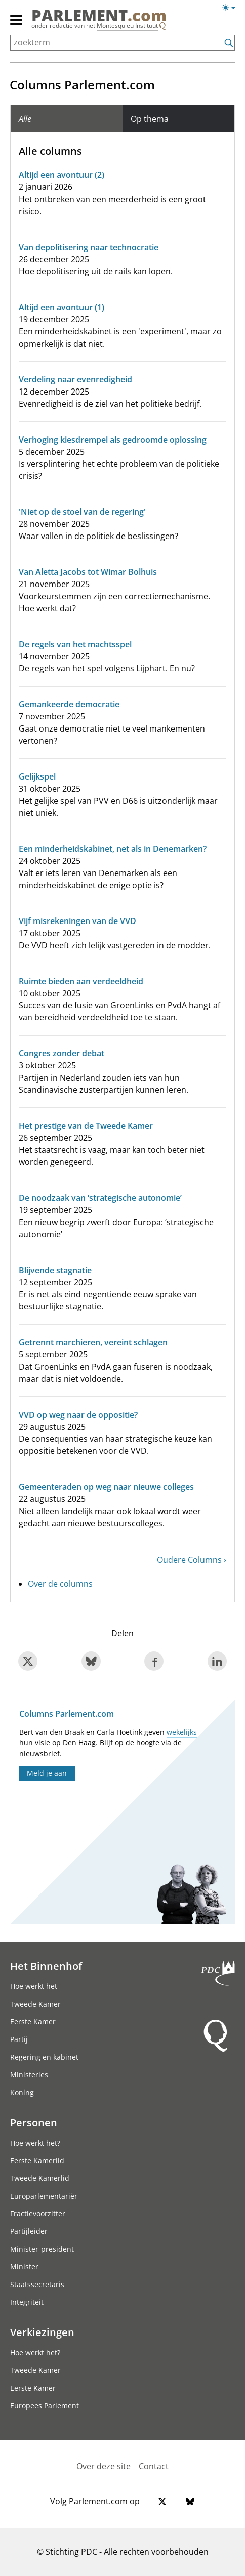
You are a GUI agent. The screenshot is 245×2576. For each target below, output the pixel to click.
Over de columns (60, 1583)
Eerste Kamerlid (37, 2160)
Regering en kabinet (44, 2057)
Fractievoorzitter (37, 2213)
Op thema (150, 118)
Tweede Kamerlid (39, 2178)
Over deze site (103, 2466)
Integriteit (27, 2302)
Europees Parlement (44, 2405)
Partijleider (29, 2231)
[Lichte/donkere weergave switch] (232, 8)
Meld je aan (47, 1773)
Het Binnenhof (46, 1966)
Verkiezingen (42, 2332)
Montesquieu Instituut (127, 25)
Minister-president (42, 2249)
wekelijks (182, 1732)
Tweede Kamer (35, 2004)
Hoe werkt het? (35, 2143)
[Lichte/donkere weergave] (232, 9)
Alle (25, 118)
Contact (154, 2466)
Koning (22, 2092)
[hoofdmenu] (16, 24)
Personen (33, 2122)
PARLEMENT (99, 15)
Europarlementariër (43, 2196)
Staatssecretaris (37, 2284)
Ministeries (29, 2074)
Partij (19, 2039)
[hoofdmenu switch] (16, 24)
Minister (24, 2266)
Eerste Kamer (33, 2021)
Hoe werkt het (33, 1986)
